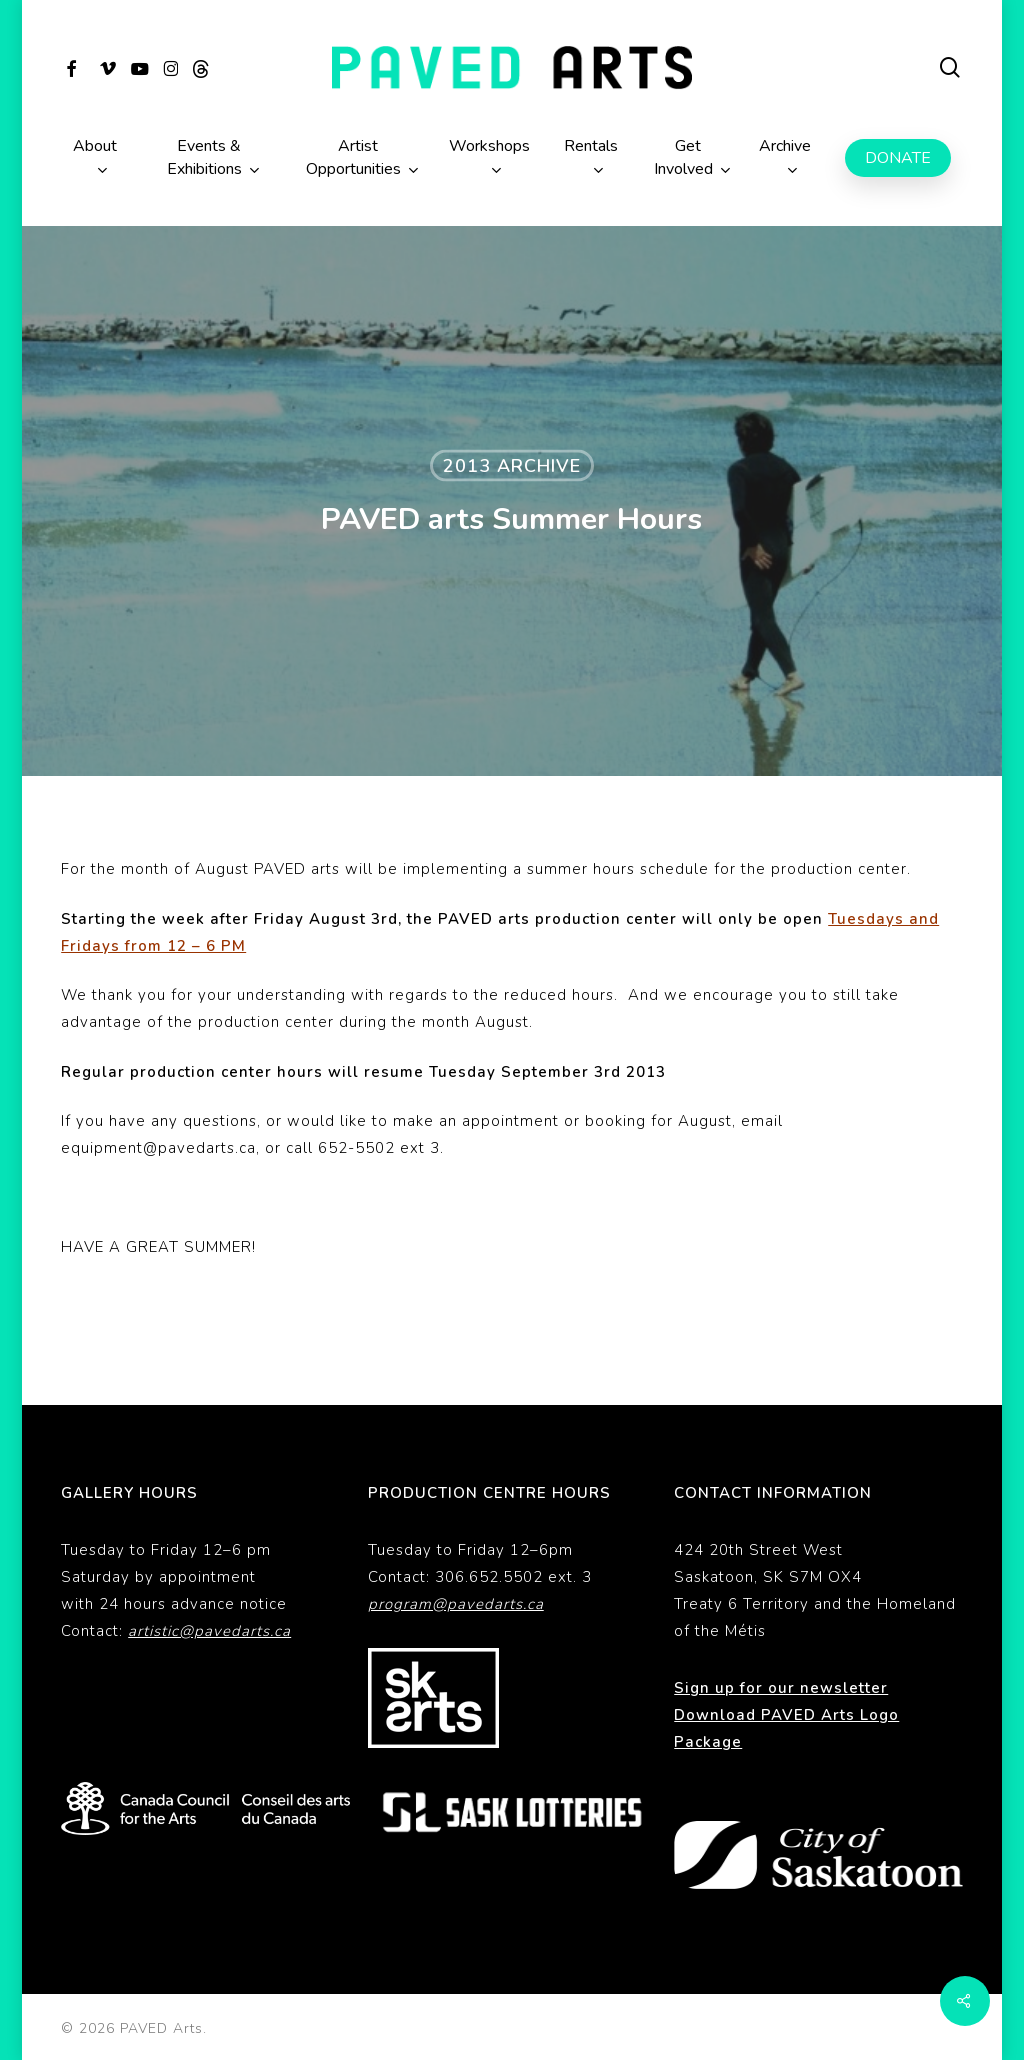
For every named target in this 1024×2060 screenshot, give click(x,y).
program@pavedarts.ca (456, 1604)
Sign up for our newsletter (781, 1688)
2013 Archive (512, 466)
